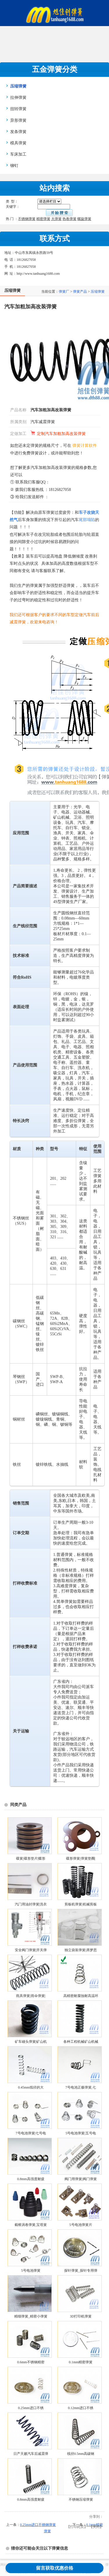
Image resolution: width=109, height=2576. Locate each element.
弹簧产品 (80, 292)
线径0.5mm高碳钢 (80, 2454)
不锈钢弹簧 (26, 219)
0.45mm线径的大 (31, 2087)
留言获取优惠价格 (54, 2568)
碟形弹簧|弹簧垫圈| (80, 1858)
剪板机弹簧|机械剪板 (81, 1904)
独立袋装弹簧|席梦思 (81, 1950)
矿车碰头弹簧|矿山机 (31, 2042)
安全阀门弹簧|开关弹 (31, 1950)
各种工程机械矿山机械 (80, 2042)
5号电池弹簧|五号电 (80, 2133)
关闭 (96, 2527)
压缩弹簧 (98, 292)
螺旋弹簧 (84, 219)
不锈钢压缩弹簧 (81, 2499)
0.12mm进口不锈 (81, 2408)
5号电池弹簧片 (80, 2225)
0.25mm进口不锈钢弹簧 (38, 2525)
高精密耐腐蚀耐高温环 (80, 1996)
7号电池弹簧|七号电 (31, 2133)
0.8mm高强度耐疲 (30, 2179)
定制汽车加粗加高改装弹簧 (61, 434)
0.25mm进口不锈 (31, 2408)
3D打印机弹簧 (81, 2316)
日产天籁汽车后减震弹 (30, 2454)
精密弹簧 (43, 219)
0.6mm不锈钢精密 (30, 2362)
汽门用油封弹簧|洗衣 (31, 1904)
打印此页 (77, 2527)
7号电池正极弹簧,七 (80, 2087)
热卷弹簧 (69, 219)
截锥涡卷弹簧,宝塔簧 (31, 2225)
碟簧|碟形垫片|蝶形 (30, 1858)
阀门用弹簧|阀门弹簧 (81, 2179)
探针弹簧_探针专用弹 (80, 2271)
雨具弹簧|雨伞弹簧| (30, 1996)
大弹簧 (56, 219)
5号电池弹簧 (30, 2271)
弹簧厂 (64, 292)
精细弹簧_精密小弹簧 (30, 2316)
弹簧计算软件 (84, 445)
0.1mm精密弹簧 (81, 2362)
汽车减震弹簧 (43, 422)
